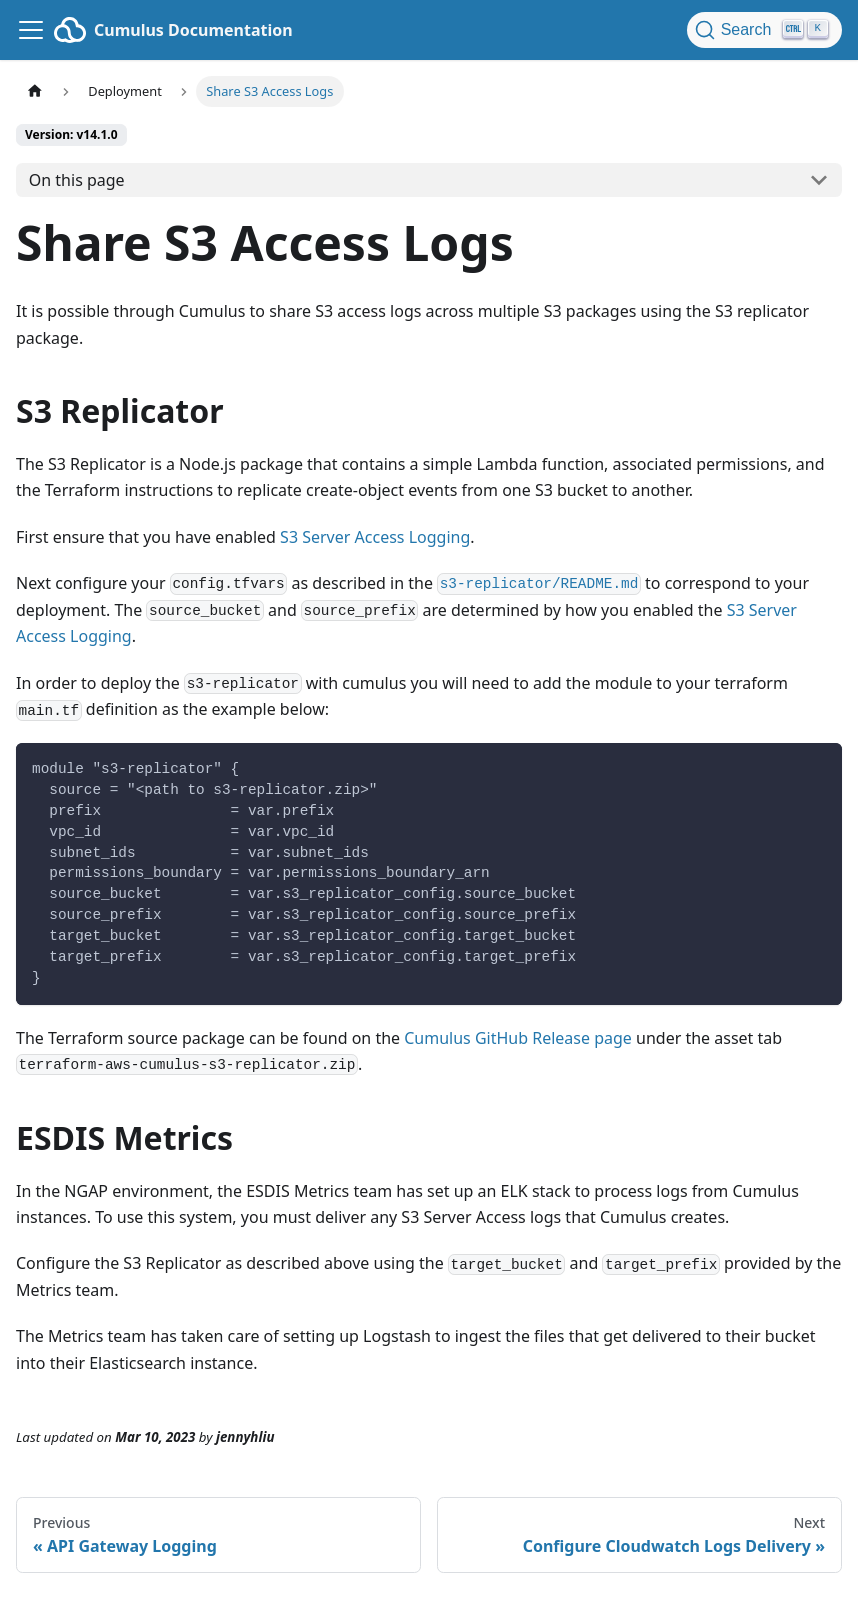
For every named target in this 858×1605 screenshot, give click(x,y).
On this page (77, 180)
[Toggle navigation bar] (31, 30)
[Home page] (35, 91)
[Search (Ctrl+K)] (764, 30)
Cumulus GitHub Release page (518, 1038)
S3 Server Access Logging (375, 537)
